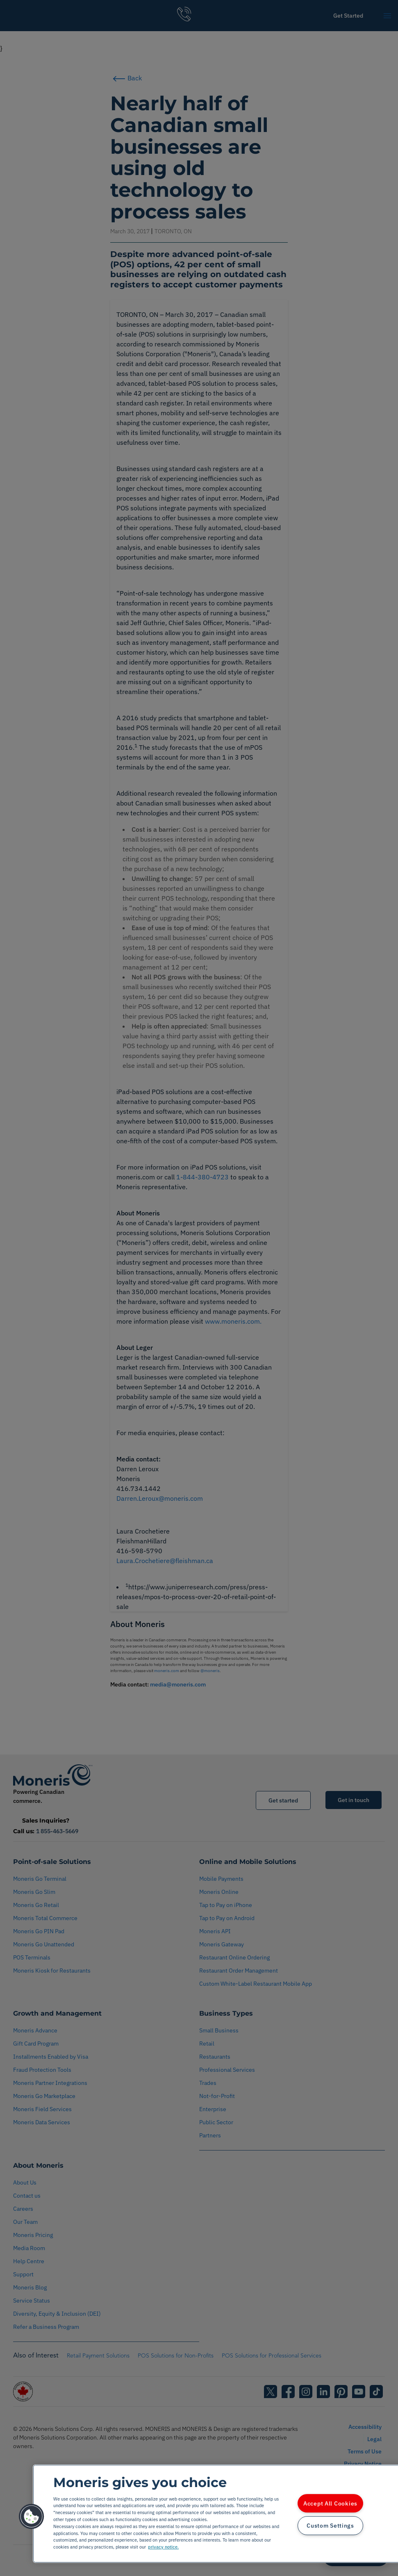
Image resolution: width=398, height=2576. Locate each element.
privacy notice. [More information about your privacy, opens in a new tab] (163, 2547)
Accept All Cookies (330, 2503)
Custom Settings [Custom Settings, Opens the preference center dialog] (330, 2526)
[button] (31, 2516)
